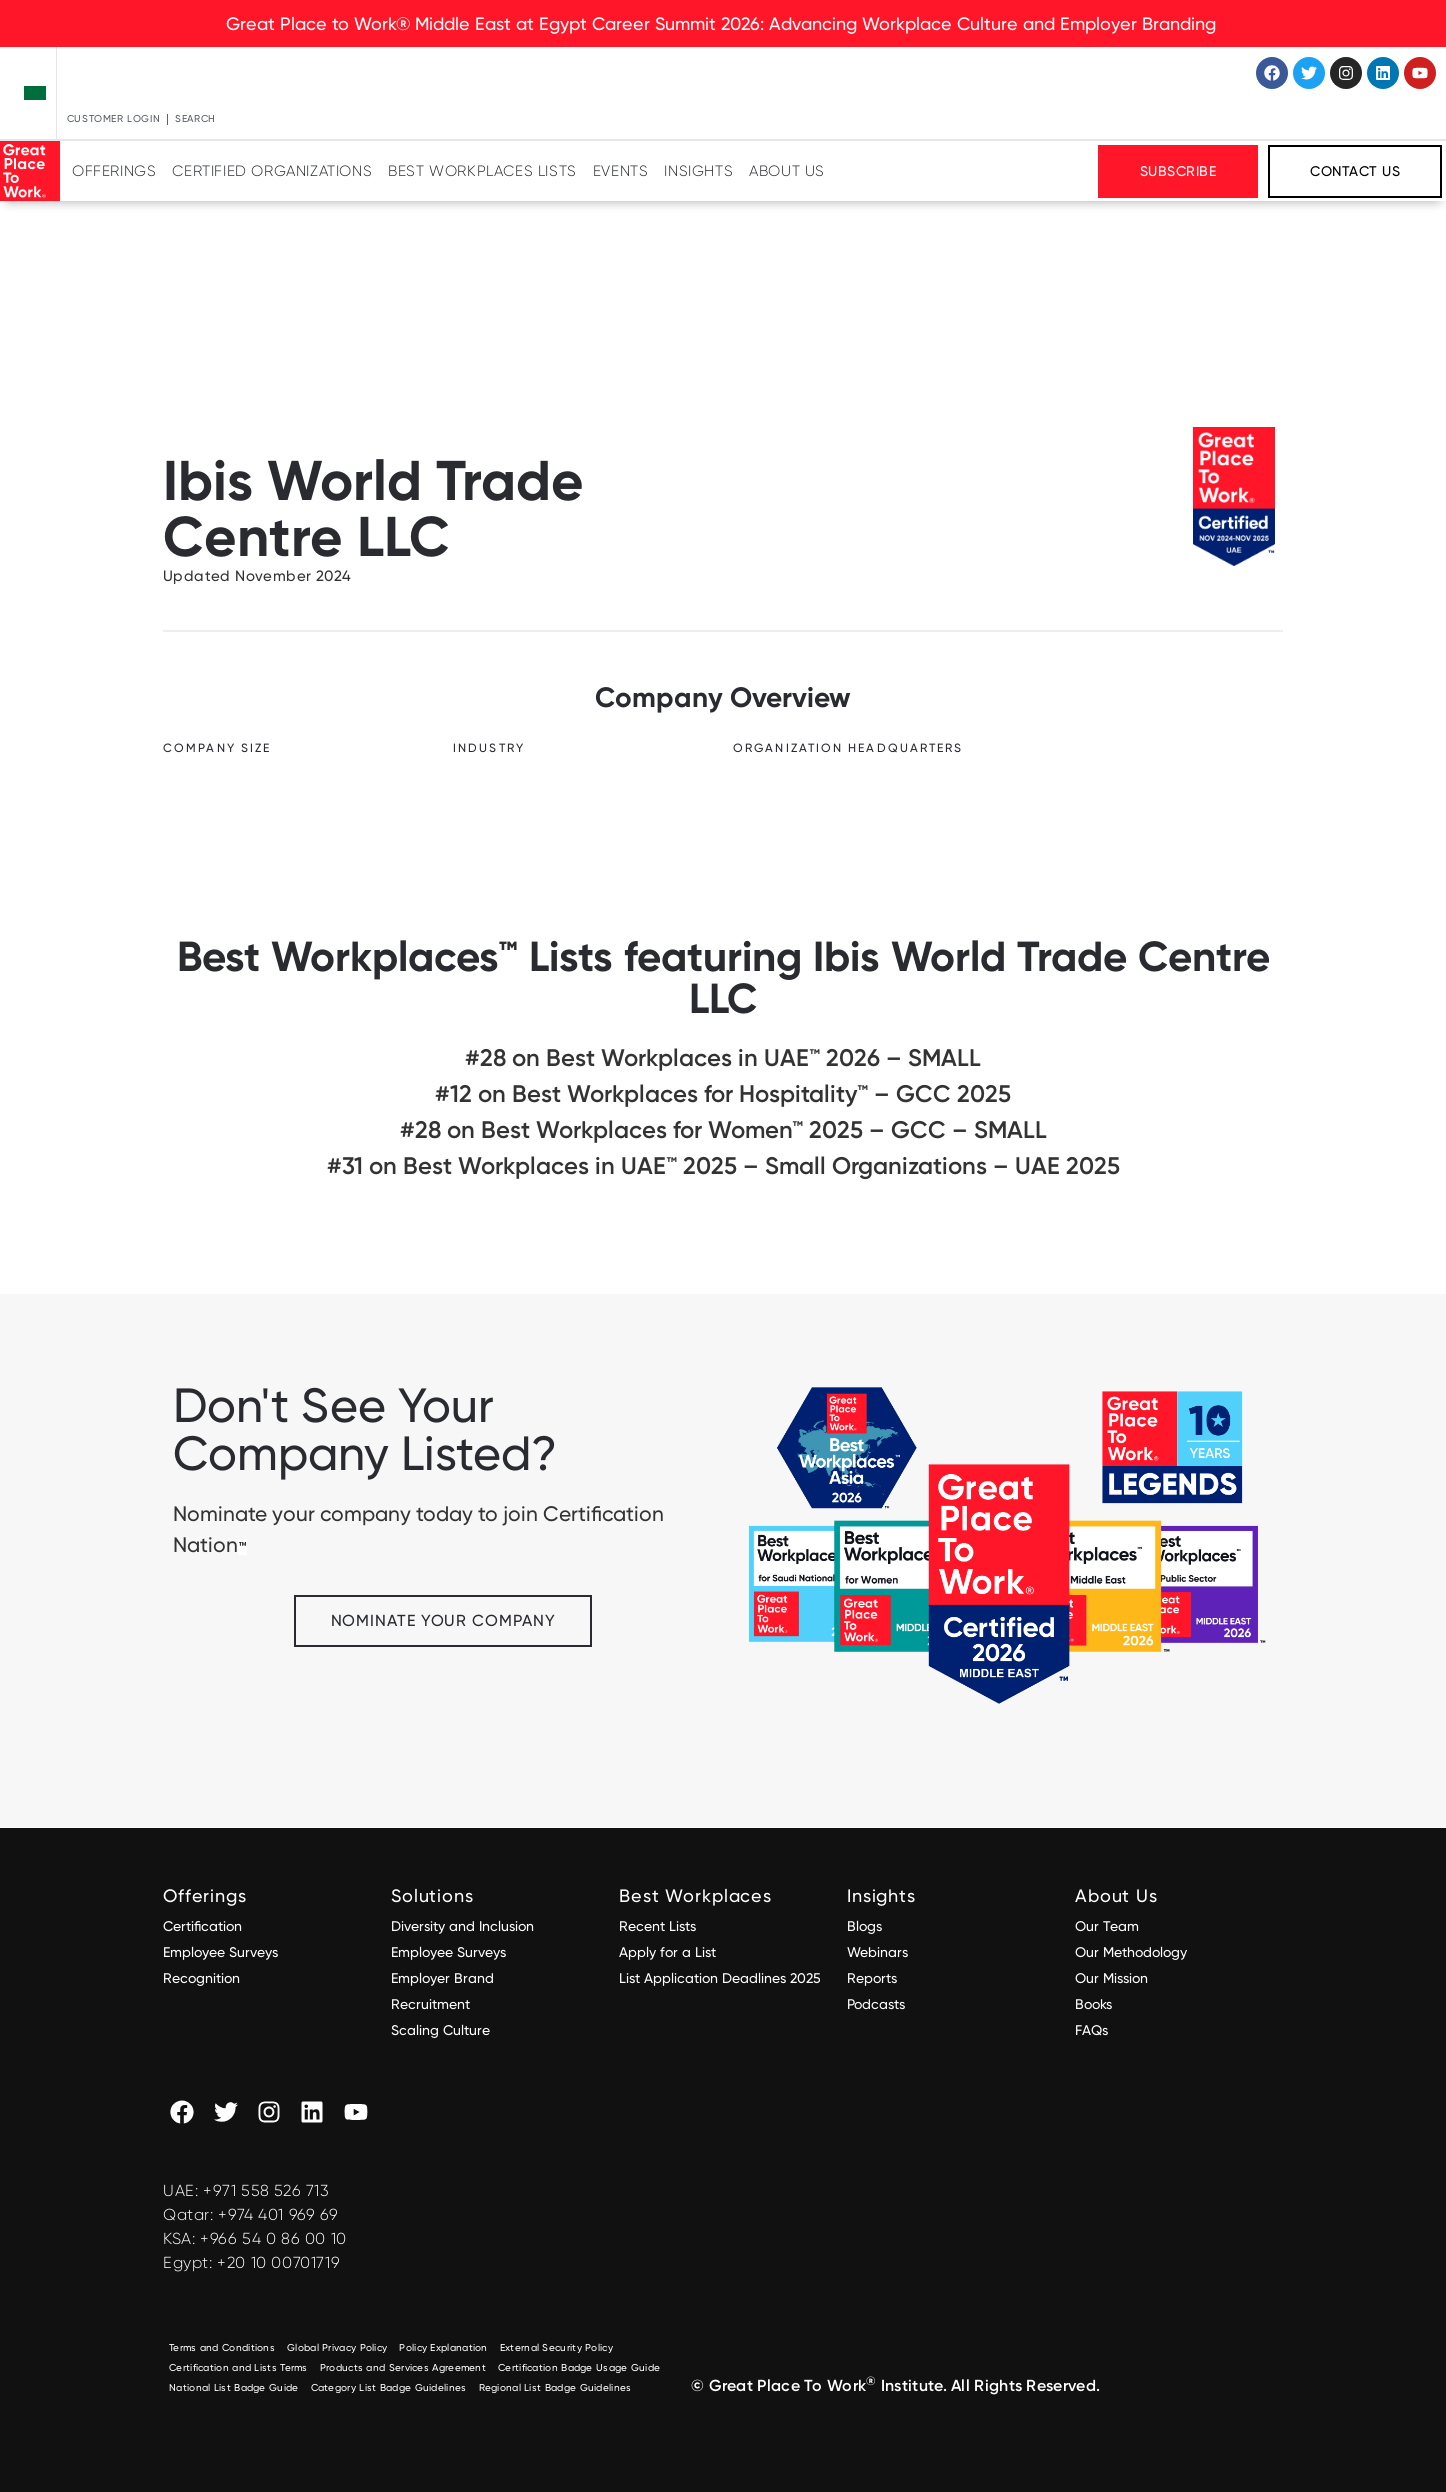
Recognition (201, 1978)
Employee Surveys (220, 1952)
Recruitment (430, 2004)
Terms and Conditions (222, 2347)
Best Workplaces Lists (482, 171)
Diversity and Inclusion (462, 1926)
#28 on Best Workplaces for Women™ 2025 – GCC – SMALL (723, 1129)
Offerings (114, 171)
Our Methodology (1133, 1952)
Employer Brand (442, 1978)
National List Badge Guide (234, 2387)
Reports (872, 1978)
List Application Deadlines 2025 (720, 1978)
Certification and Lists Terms (238, 2367)
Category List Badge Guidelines (389, 2387)
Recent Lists (657, 1926)
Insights (698, 171)
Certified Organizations (272, 171)
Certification (202, 1926)
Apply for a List (667, 1952)
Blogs (864, 1926)
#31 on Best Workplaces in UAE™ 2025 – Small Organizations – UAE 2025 (723, 1165)
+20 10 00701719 (278, 2262)
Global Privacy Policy (337, 2347)
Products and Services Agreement (403, 2367)
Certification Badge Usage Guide (579, 2367)
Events (621, 171)
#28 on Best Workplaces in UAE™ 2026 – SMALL (723, 1057)
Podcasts (876, 2004)
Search (195, 118)
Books (1093, 2004)
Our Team (1107, 1926)
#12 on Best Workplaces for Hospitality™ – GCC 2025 (723, 1093)
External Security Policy (556, 2347)
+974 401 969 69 (278, 2214)
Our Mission (1111, 1978)
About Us (787, 171)
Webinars (877, 1952)
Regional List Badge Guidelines (555, 2387)
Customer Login (113, 118)
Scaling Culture (440, 2030)
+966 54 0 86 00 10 (273, 2238)
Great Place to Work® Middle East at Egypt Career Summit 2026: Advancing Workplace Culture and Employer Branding (723, 23)
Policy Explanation (443, 2347)
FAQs (1091, 2030)
